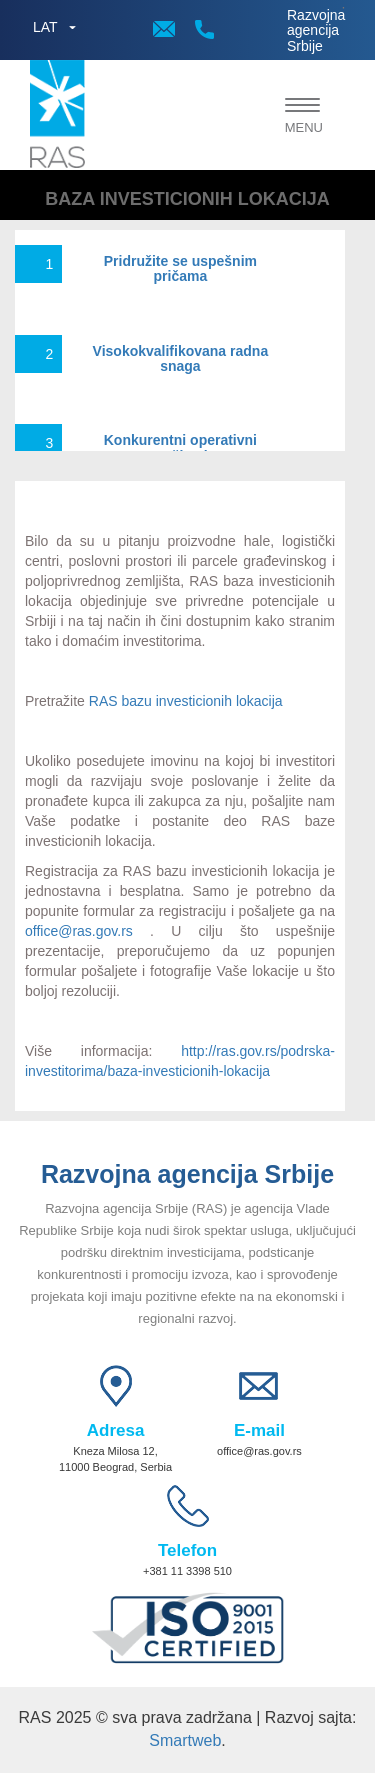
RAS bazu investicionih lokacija (186, 701)
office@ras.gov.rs (79, 931)
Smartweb (185, 1740)
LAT (45, 27)
